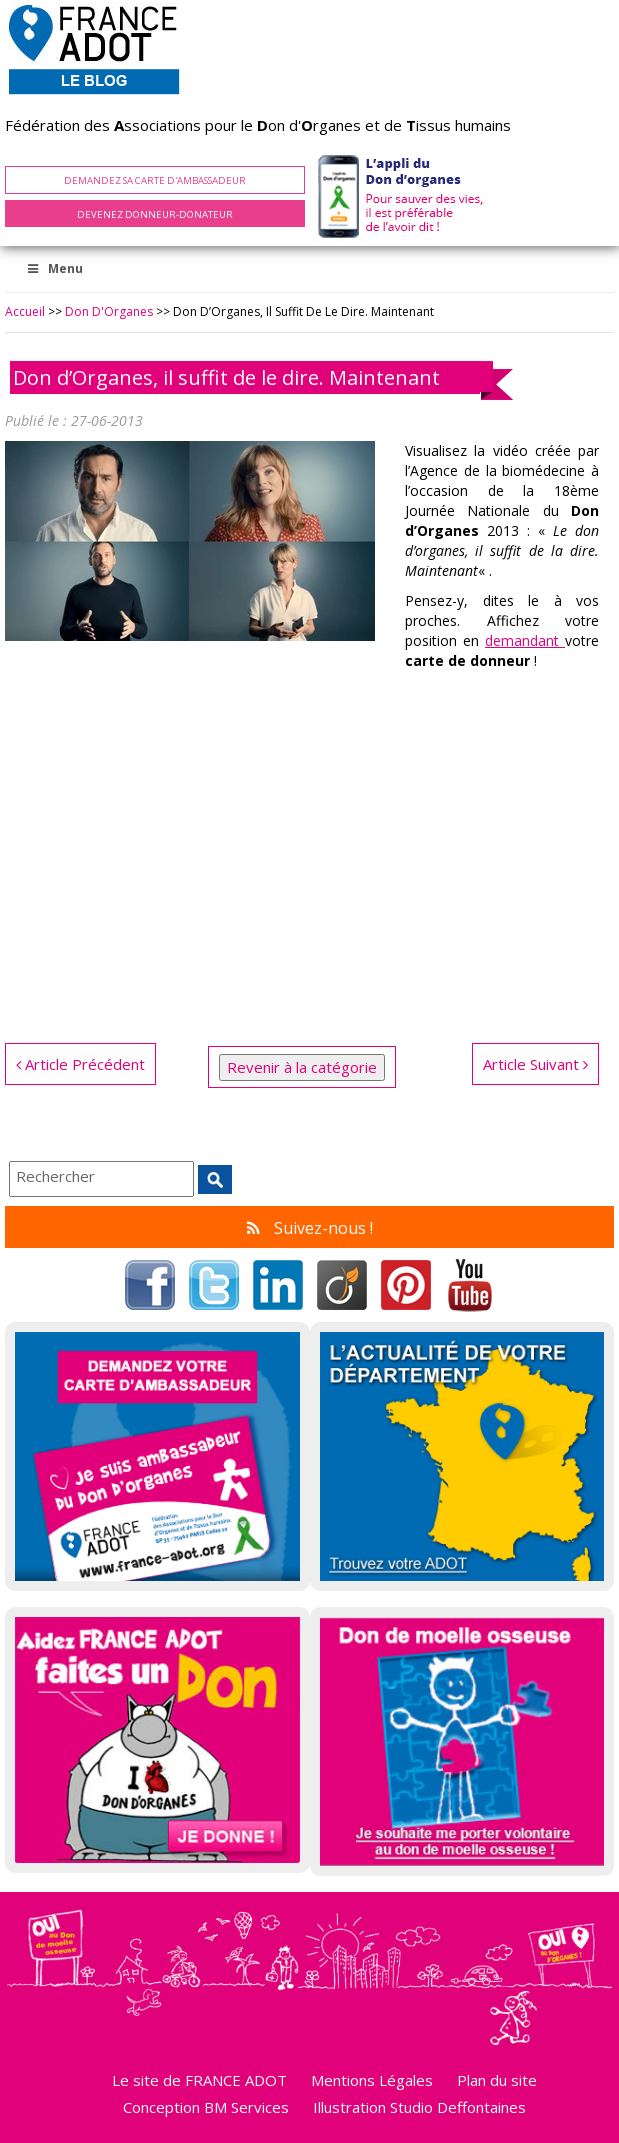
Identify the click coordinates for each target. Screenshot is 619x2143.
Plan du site (497, 2080)
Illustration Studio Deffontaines (419, 2107)
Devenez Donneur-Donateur (155, 214)
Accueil (25, 311)
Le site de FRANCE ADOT (199, 2080)
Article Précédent (80, 1064)
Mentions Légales (372, 2080)
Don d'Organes (109, 311)
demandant (525, 640)
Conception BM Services (206, 2107)
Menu (54, 268)
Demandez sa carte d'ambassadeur (155, 180)
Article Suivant (535, 1064)
